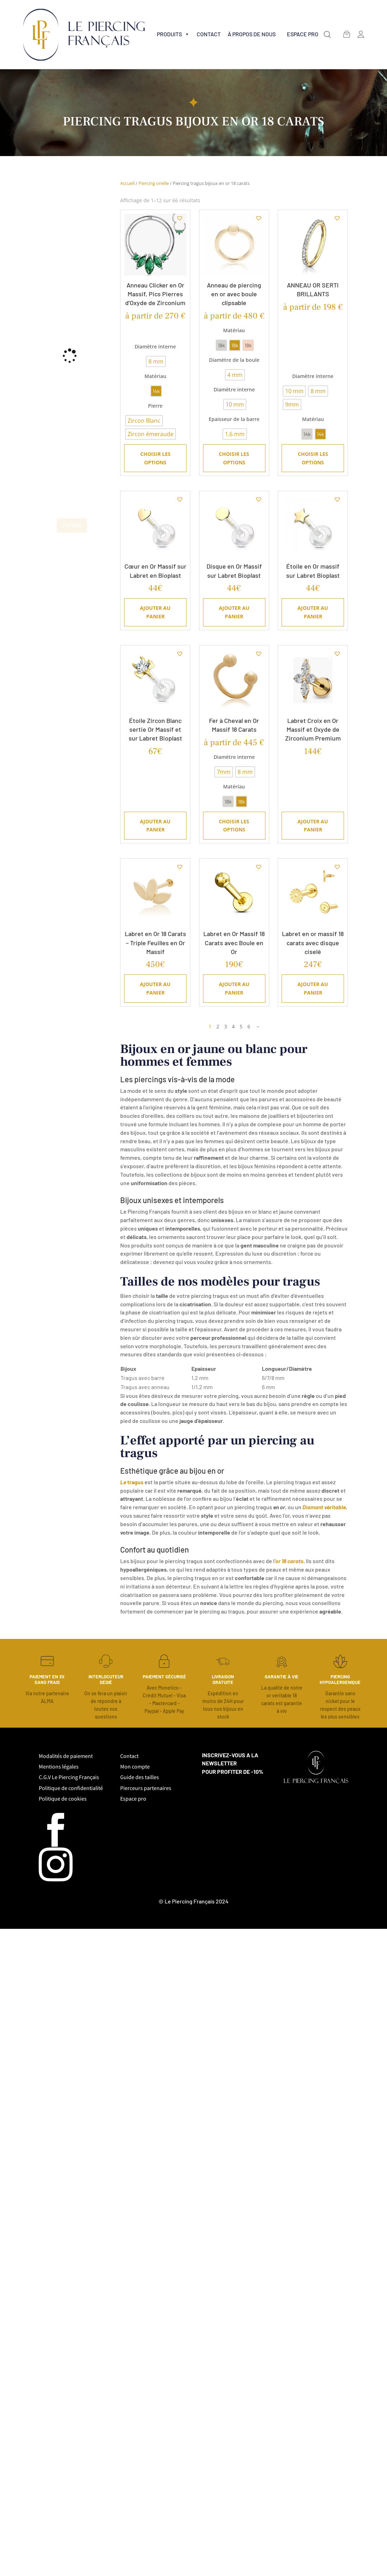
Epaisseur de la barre (234, 419)
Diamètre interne (155, 346)
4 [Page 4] (233, 1026)
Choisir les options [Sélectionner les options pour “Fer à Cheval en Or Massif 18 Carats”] (234, 825)
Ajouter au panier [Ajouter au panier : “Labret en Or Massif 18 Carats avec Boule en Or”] (234, 988)
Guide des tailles (139, 1777)
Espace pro (133, 1798)
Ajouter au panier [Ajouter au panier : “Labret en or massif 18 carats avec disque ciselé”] (312, 988)
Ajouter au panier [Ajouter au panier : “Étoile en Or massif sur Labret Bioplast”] (312, 612)
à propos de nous (252, 34)
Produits (173, 34)
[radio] (156, 361)
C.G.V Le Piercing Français (69, 1777)
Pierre (155, 405)
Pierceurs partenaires (145, 1788)
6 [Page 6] (248, 1026)
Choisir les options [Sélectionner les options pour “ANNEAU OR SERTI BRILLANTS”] (313, 458)
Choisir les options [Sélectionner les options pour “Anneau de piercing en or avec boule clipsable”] (234, 458)
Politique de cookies (63, 1798)
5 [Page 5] (241, 1026)
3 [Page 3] (225, 1026)
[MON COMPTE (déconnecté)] (361, 34)
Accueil (127, 183)
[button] (327, 34)
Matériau (155, 376)
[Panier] (346, 34)
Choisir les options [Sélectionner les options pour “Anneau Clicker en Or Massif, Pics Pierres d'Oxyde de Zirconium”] (155, 458)
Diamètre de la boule (234, 360)
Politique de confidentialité (71, 1788)
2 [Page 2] (217, 1026)
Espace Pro (302, 34)
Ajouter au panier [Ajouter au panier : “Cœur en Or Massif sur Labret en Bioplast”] (155, 612)
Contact (209, 34)
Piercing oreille (154, 183)
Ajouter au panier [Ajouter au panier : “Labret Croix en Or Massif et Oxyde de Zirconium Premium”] (312, 825)
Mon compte (135, 1766)
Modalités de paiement (66, 1756)
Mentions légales (59, 1766)
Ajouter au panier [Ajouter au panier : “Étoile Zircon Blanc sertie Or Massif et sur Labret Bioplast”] (155, 825)
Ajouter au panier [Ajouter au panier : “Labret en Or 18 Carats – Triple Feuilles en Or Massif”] (155, 988)
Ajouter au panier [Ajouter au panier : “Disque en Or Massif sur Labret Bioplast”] (234, 612)
